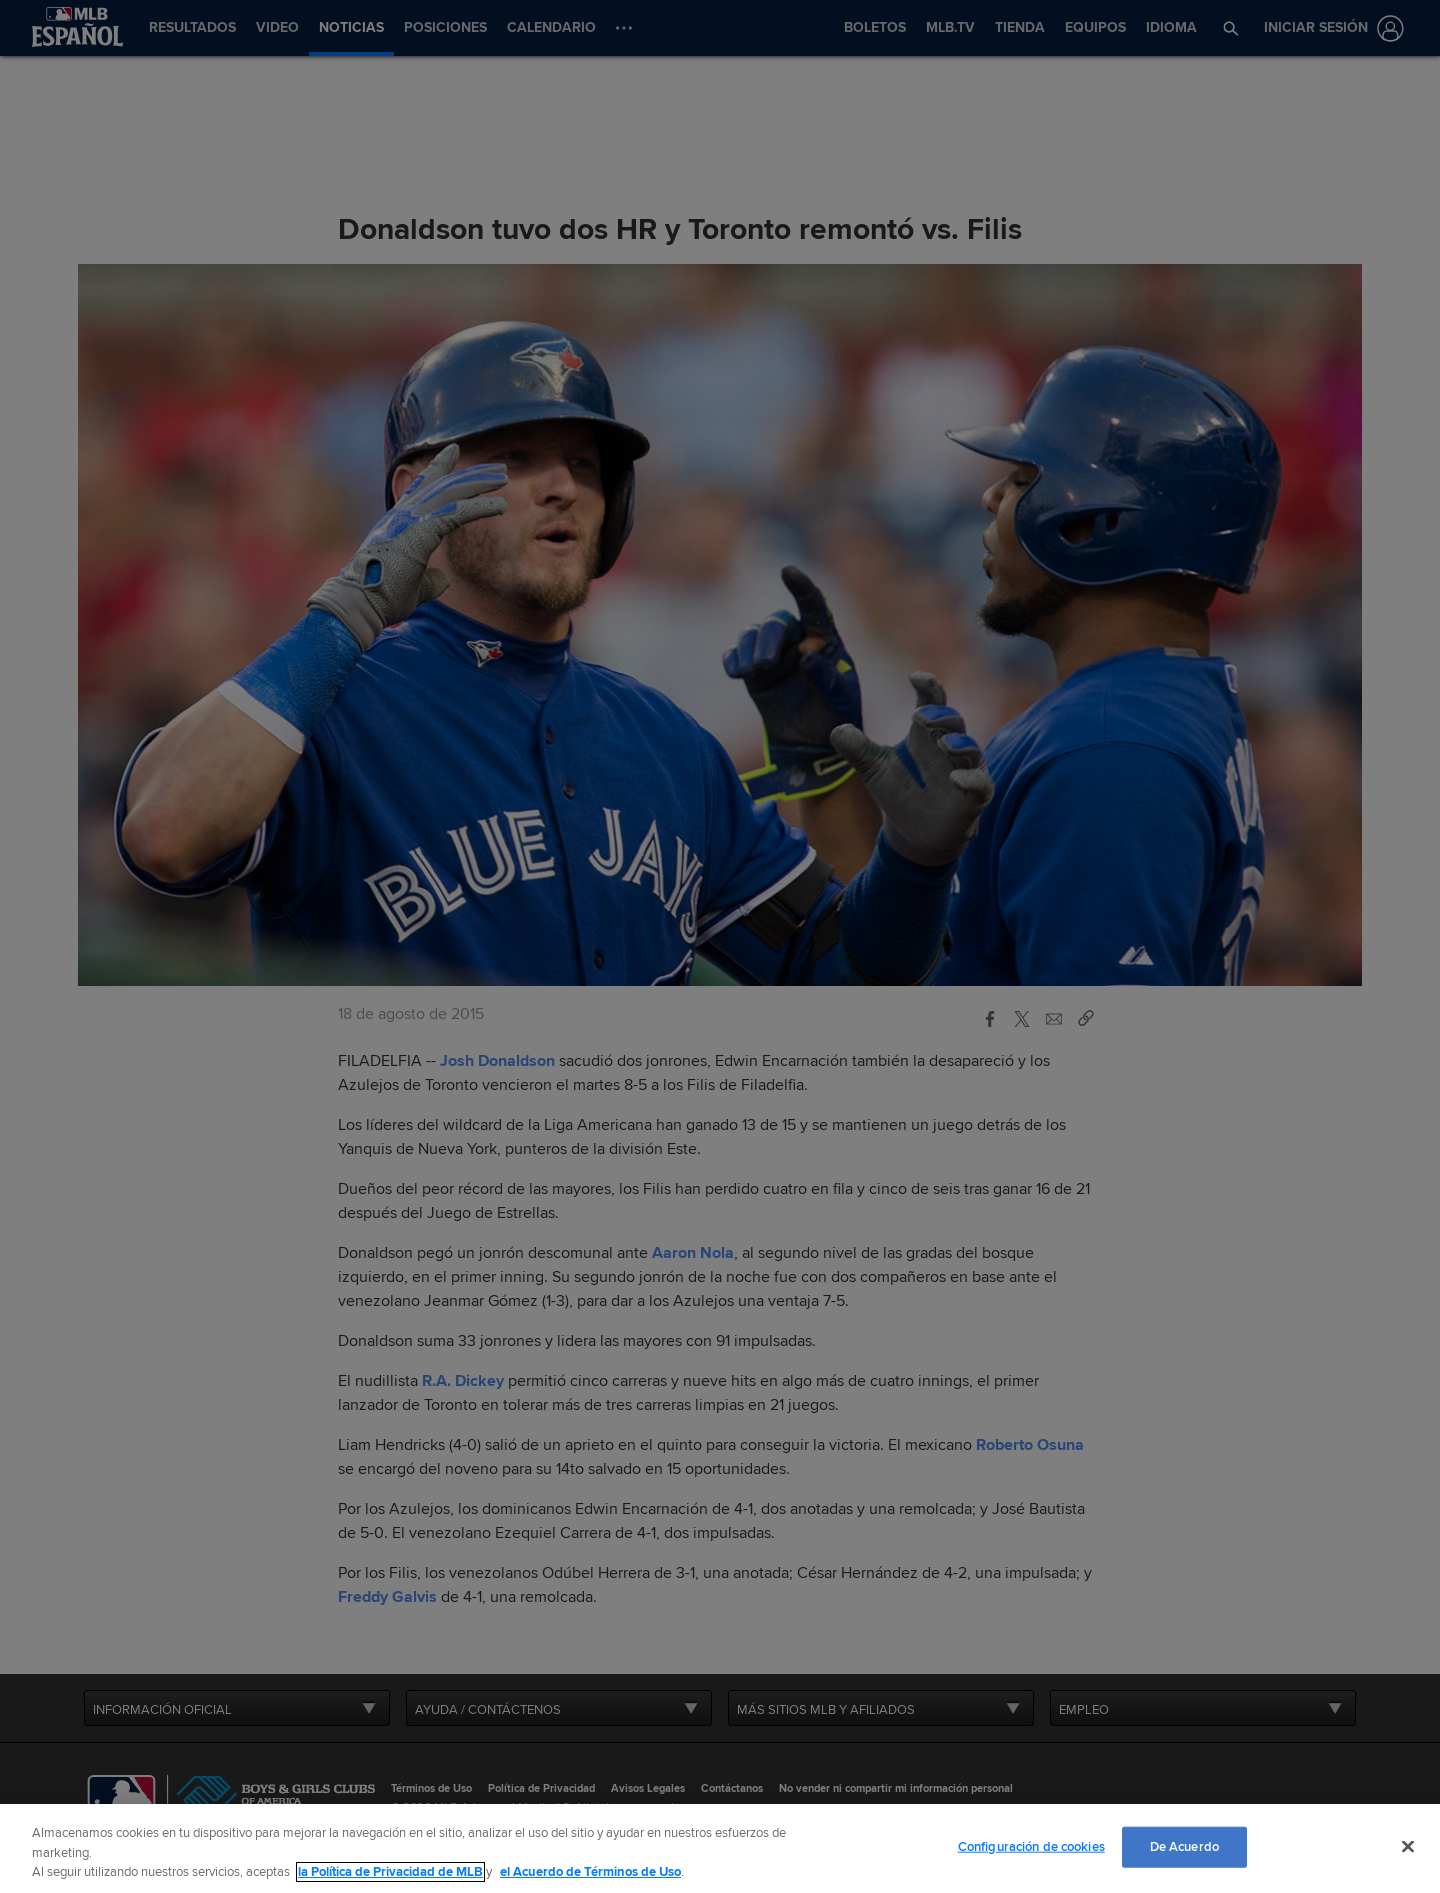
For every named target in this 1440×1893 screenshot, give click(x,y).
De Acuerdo (1184, 1846)
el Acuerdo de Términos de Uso (590, 1872)
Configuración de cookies (1031, 1846)
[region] (720, 1848)
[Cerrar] (1408, 1846)
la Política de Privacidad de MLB (390, 1872)
